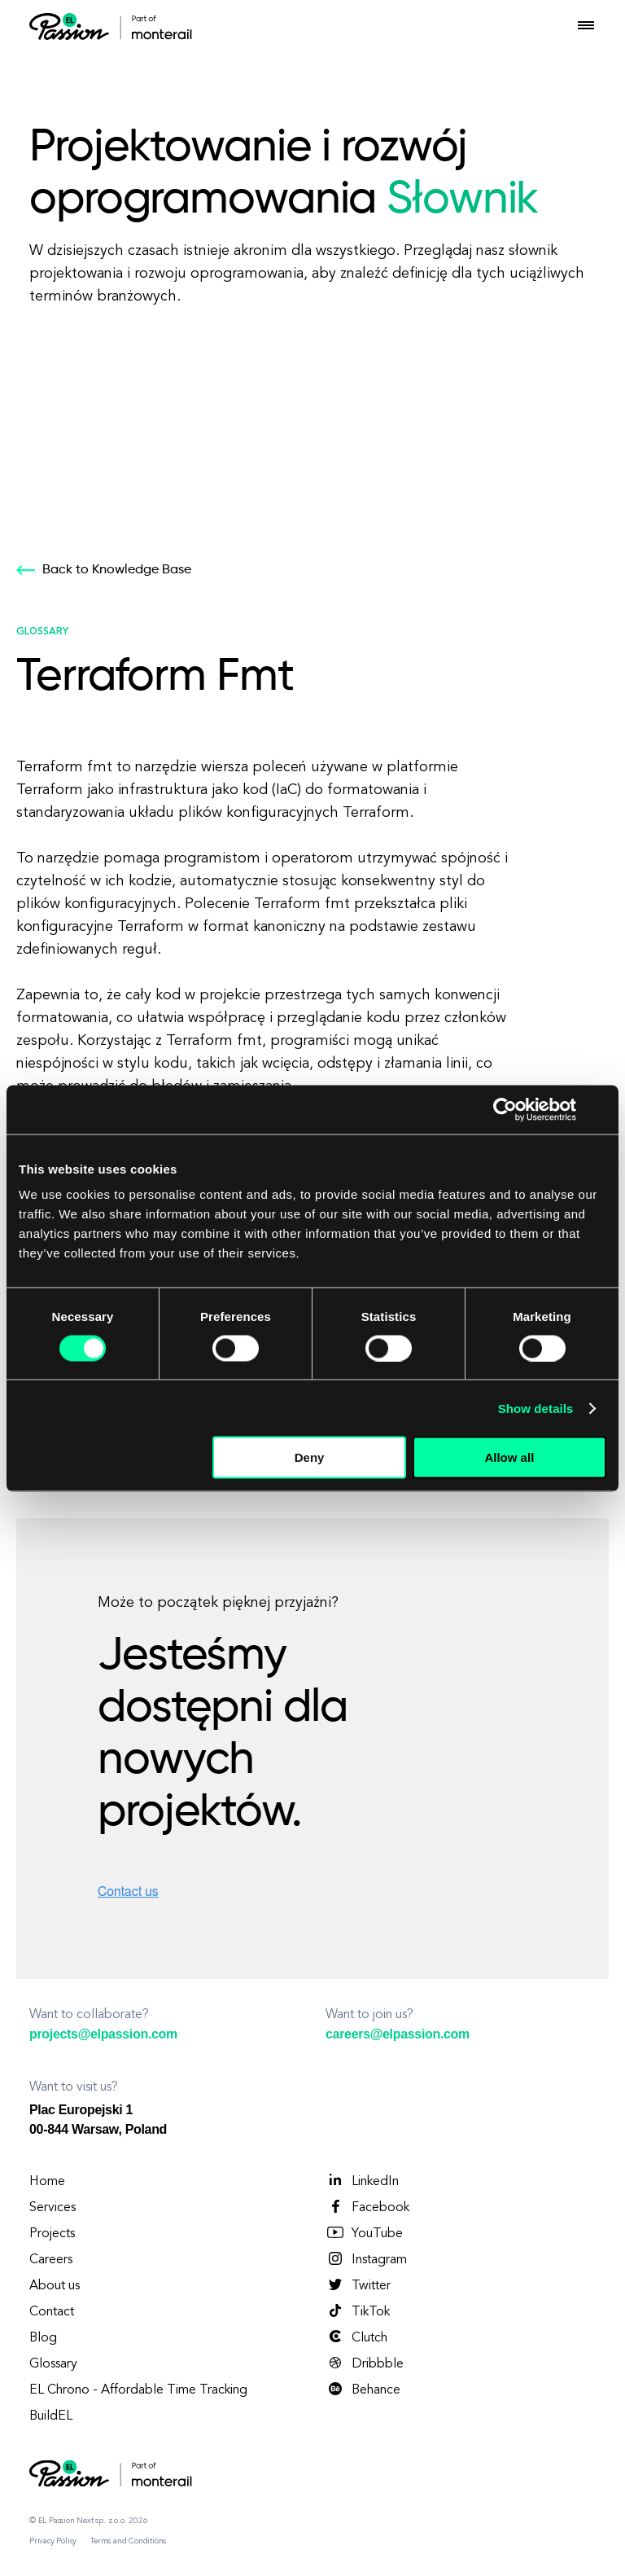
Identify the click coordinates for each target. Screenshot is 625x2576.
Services (52, 2207)
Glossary (53, 2364)
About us (54, 2286)
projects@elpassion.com (103, 2034)
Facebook (367, 2207)
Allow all (509, 1457)
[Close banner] (600, 1109)
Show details (536, 1408)
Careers (50, 2260)
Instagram (366, 2259)
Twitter (358, 2285)
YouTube (364, 2233)
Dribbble (365, 2363)
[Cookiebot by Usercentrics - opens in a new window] (505, 1109)
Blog (43, 2338)
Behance (363, 2389)
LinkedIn (362, 2181)
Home (47, 2181)
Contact (51, 2312)
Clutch (356, 2337)
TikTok (358, 2311)
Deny (310, 1457)
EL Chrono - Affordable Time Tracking (138, 2390)
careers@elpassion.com (398, 2034)
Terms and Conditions (128, 2541)
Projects (52, 2233)
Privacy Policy (52, 2541)
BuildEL (50, 2416)
